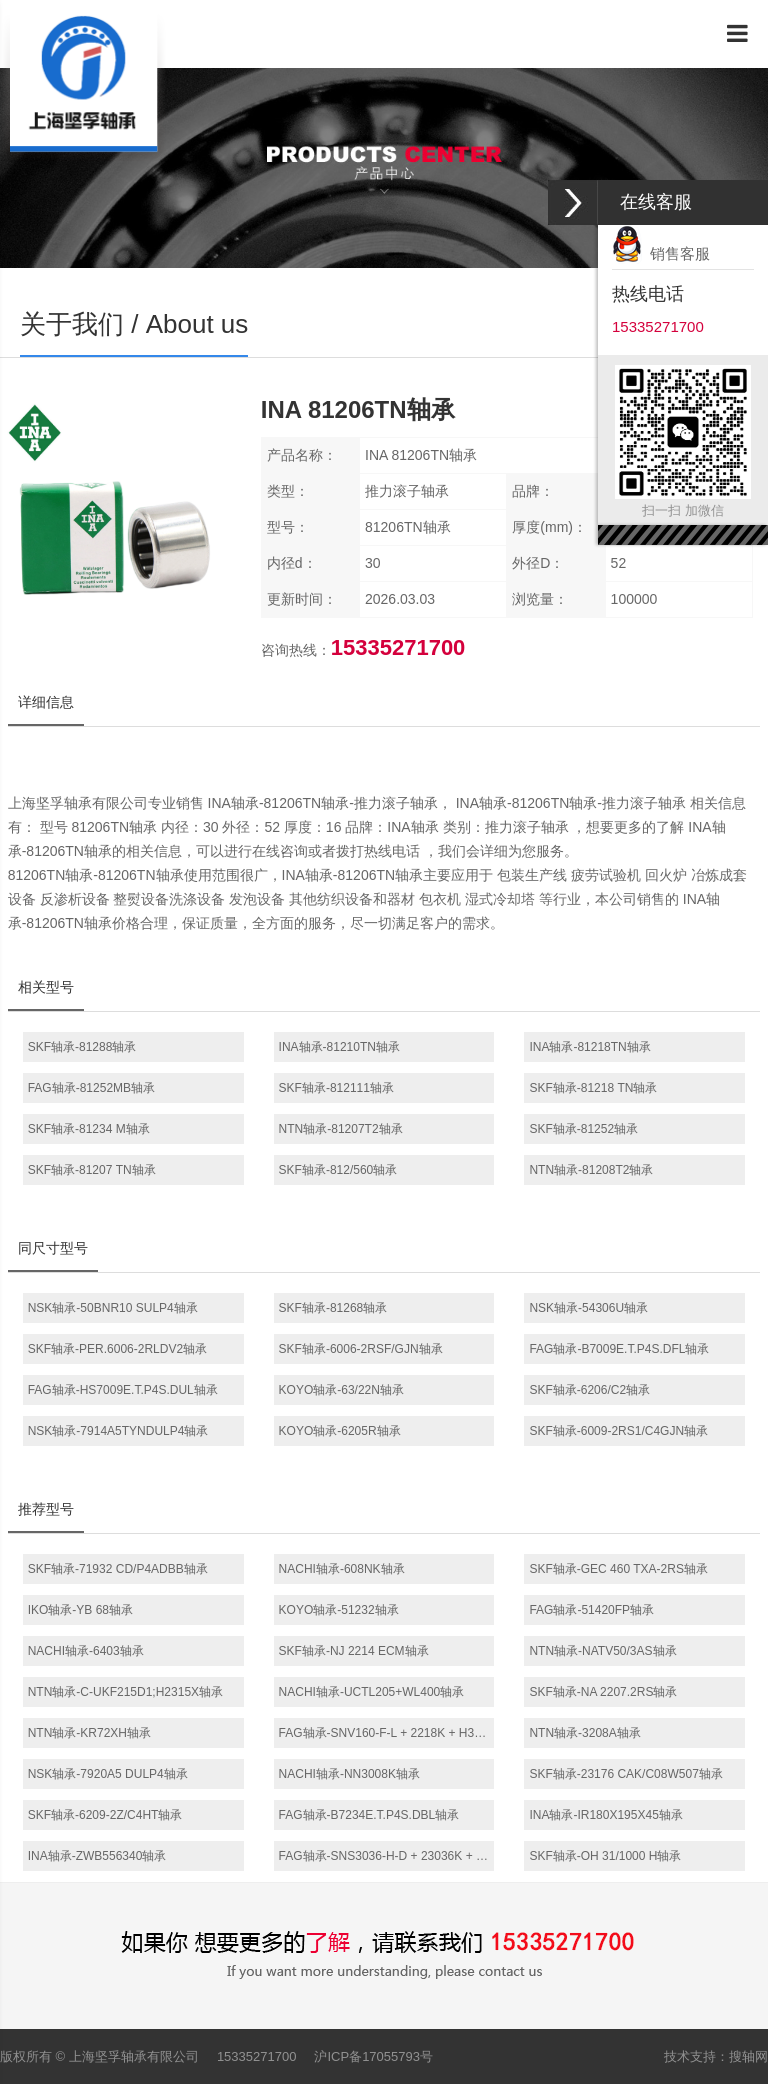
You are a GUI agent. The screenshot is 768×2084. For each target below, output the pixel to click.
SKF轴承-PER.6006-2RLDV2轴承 (117, 1349)
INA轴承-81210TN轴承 (339, 1047)
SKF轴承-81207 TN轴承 (92, 1170)
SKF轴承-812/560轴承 (338, 1170)
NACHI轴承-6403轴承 (86, 1651)
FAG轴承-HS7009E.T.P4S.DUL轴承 (123, 1390)
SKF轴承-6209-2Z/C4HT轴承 (105, 1815)
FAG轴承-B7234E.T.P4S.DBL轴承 (369, 1815)
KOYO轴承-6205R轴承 (340, 1431)
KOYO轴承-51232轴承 (339, 1610)
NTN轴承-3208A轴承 (584, 1733)
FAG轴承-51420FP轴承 (591, 1610)
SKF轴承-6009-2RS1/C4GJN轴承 (618, 1431)
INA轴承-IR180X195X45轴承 (605, 1815)
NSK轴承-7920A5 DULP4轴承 (108, 1774)
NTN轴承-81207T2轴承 (341, 1129)
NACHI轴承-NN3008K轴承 (349, 1774)
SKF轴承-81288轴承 (82, 1047)
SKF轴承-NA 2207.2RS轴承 (603, 1692)
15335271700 (257, 2056)
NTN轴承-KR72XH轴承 (89, 1733)
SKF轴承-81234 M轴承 (89, 1129)
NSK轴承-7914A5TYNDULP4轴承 (118, 1431)
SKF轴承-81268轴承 (333, 1308)
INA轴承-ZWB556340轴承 (97, 1856)
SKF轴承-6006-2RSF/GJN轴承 (361, 1349)
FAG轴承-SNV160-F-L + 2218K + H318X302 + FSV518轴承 (387, 1733)
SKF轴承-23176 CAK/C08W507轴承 (625, 1774)
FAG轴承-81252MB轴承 (91, 1088)
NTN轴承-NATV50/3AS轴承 (602, 1651)
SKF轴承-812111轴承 (336, 1088)
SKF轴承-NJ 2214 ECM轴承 (354, 1651)
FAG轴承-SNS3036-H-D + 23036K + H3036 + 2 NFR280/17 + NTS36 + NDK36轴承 (387, 1856)
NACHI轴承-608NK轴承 (342, 1569)
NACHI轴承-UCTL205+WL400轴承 (372, 1692)
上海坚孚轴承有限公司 (134, 2056)
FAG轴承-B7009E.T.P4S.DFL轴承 (619, 1349)
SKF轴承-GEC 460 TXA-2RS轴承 (618, 1569)
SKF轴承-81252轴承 (583, 1129)
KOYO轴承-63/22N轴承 (341, 1390)
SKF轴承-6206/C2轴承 (589, 1390)
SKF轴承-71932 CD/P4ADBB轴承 (118, 1569)
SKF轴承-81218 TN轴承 (593, 1088)
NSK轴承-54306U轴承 (588, 1308)
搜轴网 (748, 2056)
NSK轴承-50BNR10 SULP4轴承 (113, 1308)
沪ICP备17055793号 (373, 2056)
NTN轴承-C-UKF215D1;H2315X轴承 (125, 1692)
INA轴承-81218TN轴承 (589, 1047)
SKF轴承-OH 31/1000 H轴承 (605, 1856)
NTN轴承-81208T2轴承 (591, 1170)
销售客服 (661, 253)
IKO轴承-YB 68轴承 (80, 1610)
